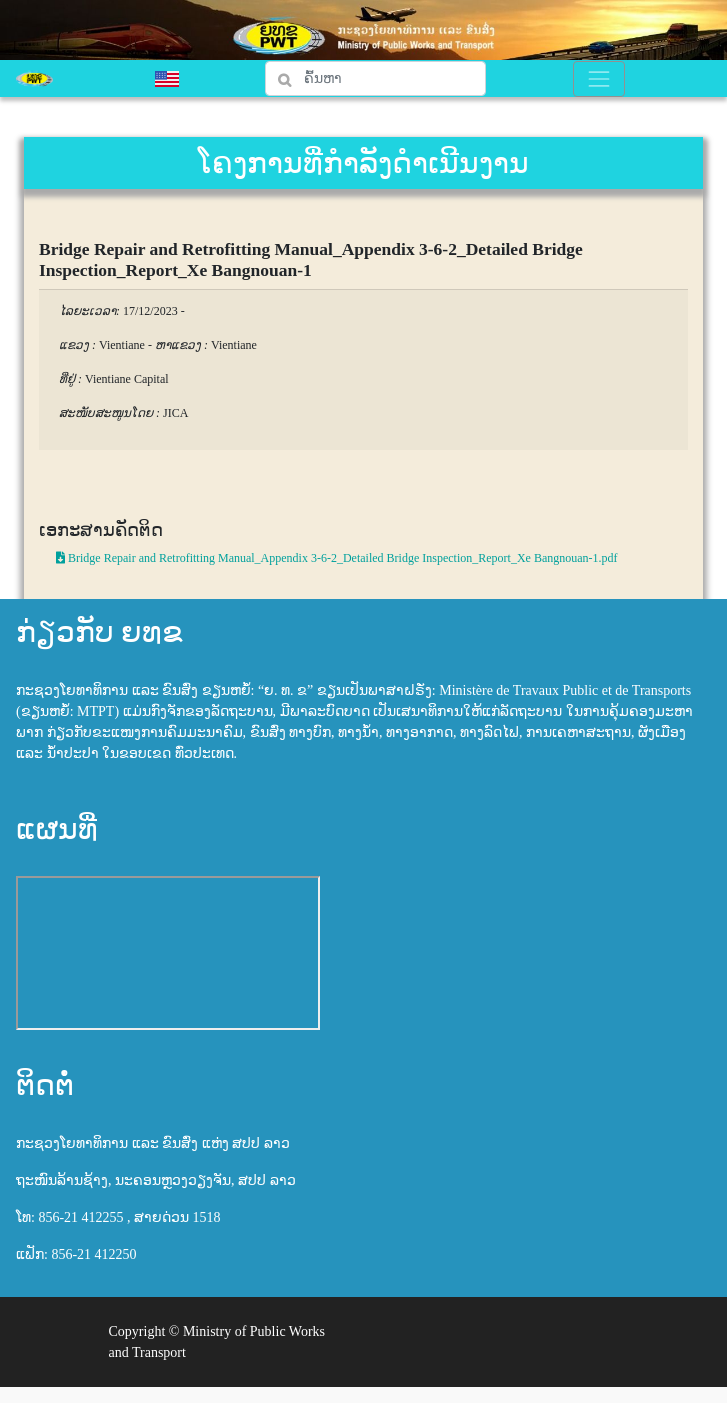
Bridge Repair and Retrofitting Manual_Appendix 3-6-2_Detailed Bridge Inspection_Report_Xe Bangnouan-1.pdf (337, 558)
